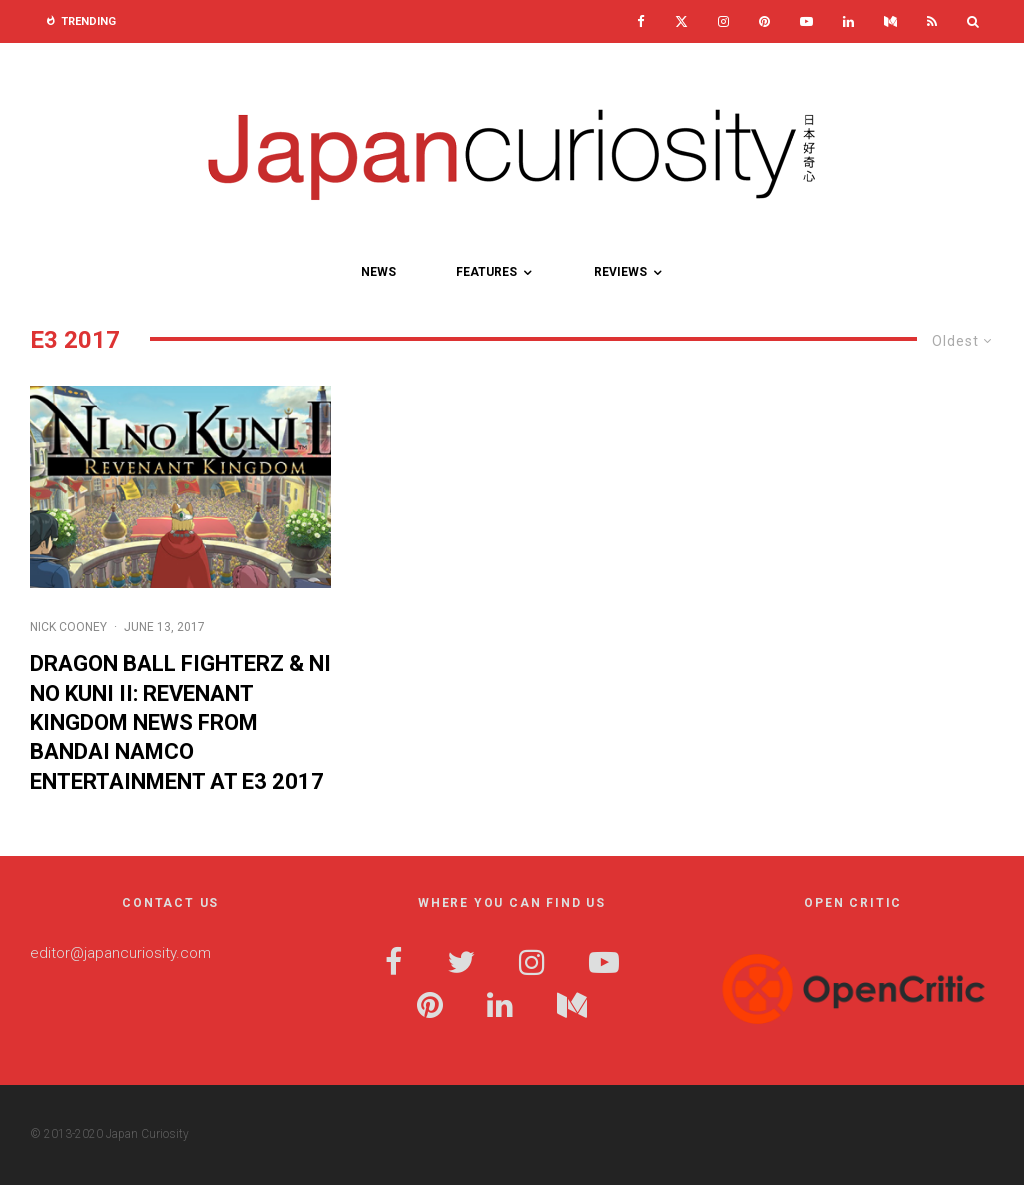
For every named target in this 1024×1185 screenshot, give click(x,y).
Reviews (620, 272)
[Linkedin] (848, 21)
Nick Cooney (68, 627)
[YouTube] (806, 21)
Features (486, 272)
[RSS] (932, 21)
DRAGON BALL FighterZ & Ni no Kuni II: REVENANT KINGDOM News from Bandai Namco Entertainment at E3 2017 (180, 722)
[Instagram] (723, 21)
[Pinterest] (764, 21)
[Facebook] (641, 21)
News (378, 272)
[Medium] (890, 21)
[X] (681, 21)
